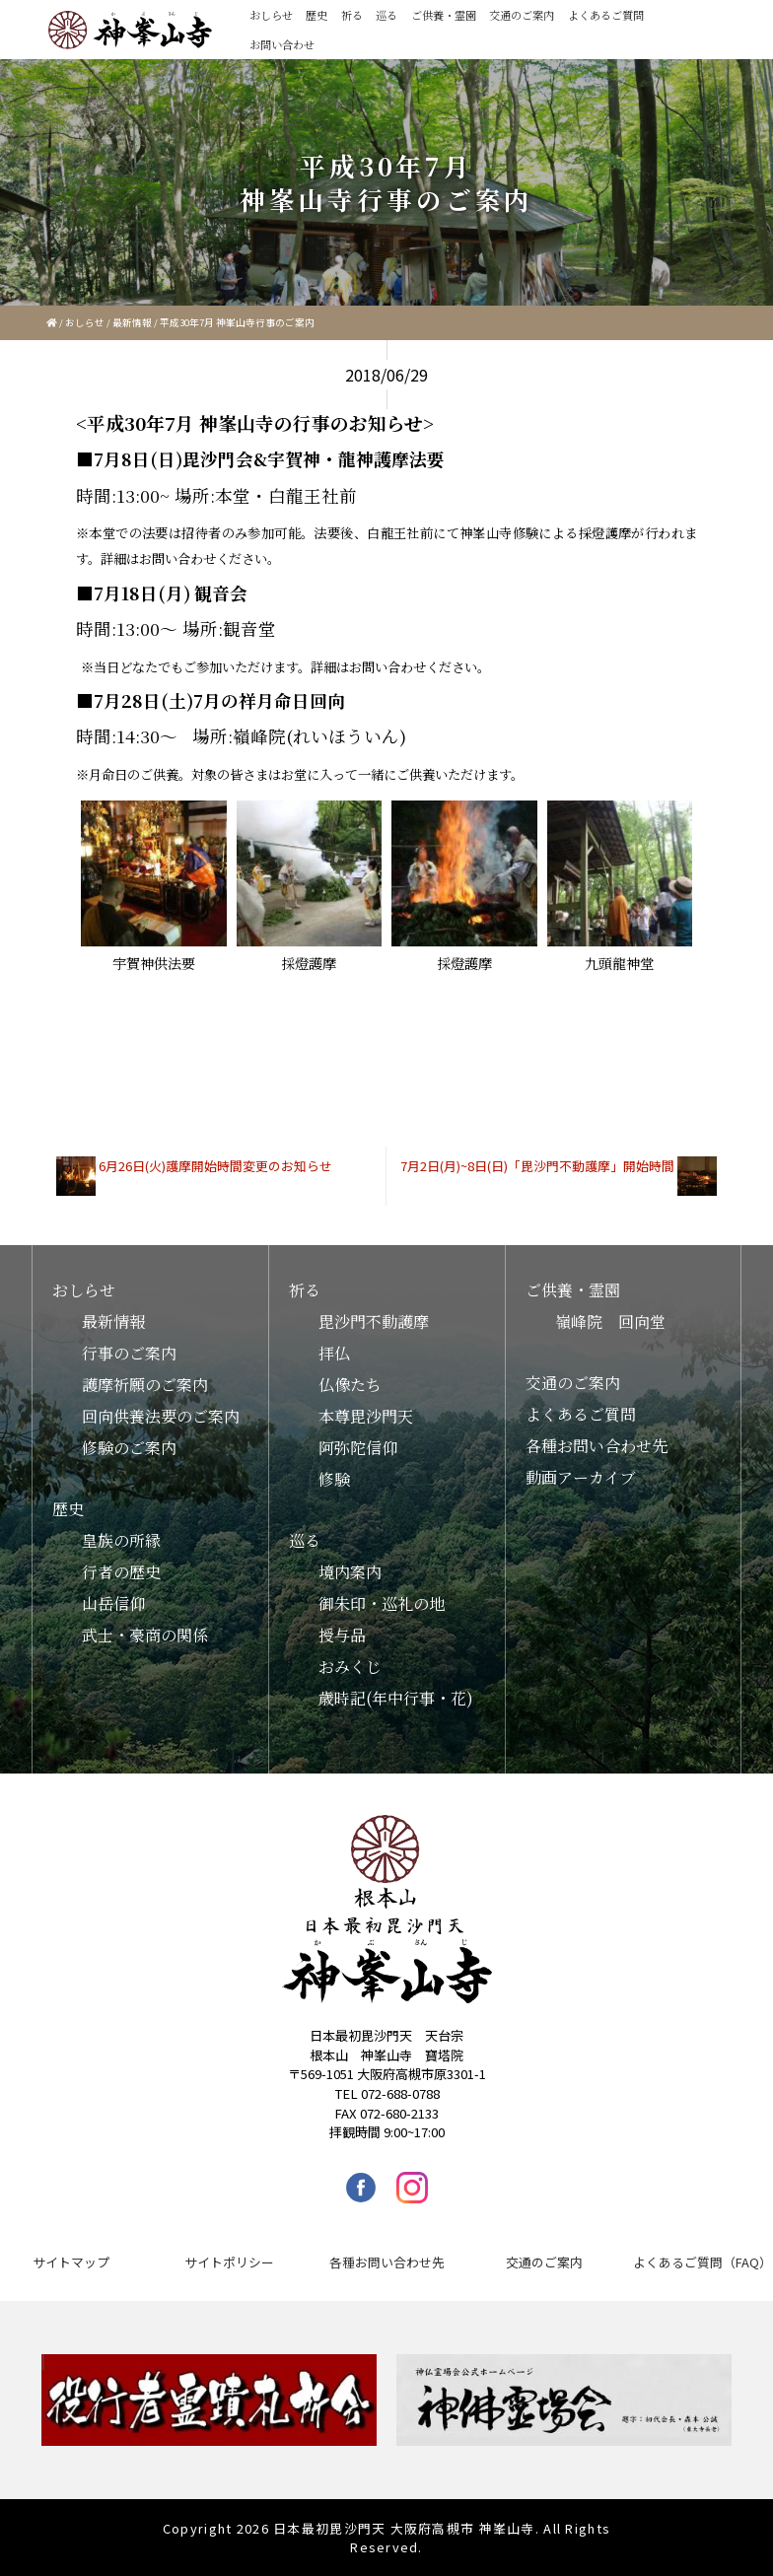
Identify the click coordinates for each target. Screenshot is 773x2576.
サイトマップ (71, 2262)
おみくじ (350, 1666)
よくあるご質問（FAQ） (702, 2262)
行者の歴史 (121, 1572)
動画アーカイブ (581, 1477)
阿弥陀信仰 (357, 1447)
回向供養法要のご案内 (161, 1416)
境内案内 (350, 1572)
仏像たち (350, 1384)
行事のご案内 (129, 1353)
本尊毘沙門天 (365, 1416)
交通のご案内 (521, 15)
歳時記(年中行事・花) (395, 1698)
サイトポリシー (229, 2262)
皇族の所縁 (121, 1540)
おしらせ (271, 15)
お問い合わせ (282, 44)
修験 (334, 1479)
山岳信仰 (113, 1603)
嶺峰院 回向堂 (610, 1321)
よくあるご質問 (606, 15)
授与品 (342, 1635)
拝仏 (334, 1353)
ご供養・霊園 (443, 15)
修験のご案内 (129, 1447)
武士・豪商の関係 (145, 1635)
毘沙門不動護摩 (373, 1321)
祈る (352, 15)
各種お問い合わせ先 (597, 1445)
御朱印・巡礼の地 (381, 1603)
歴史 (316, 15)
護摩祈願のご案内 (145, 1384)
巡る (386, 15)
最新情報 (132, 322)
